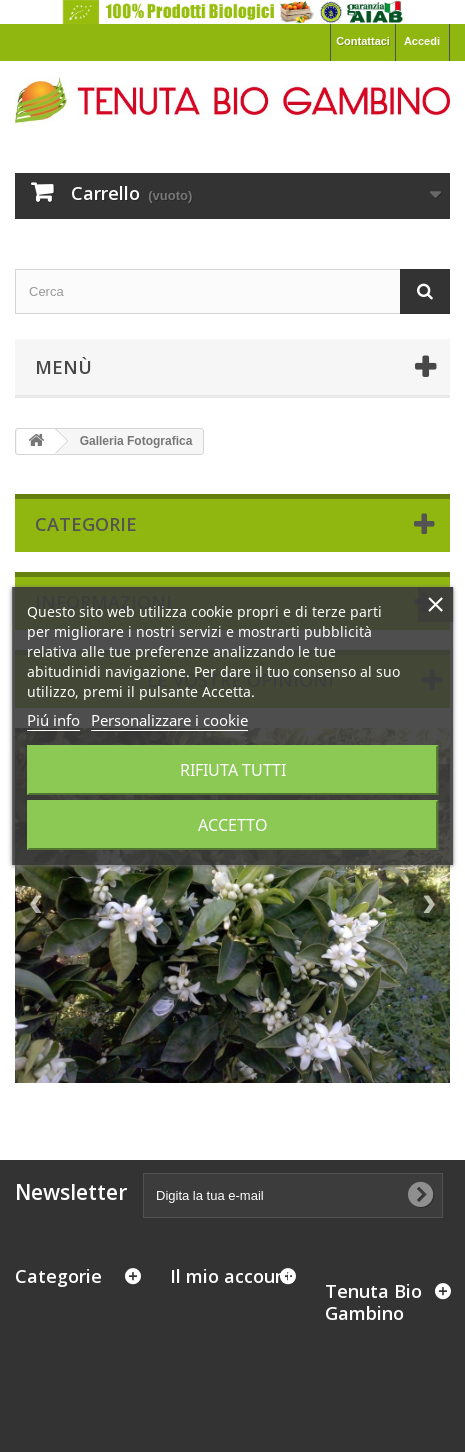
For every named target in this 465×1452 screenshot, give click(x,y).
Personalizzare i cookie (169, 720)
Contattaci (363, 41)
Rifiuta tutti (233, 770)
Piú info (53, 720)
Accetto (233, 825)
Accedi (422, 41)
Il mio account (232, 1276)
